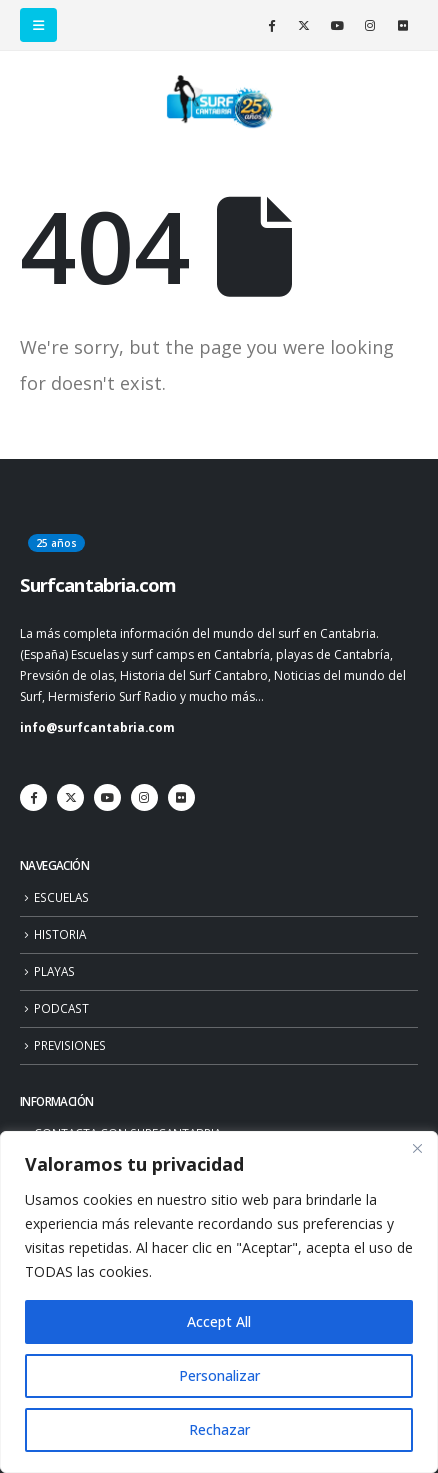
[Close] (417, 1148)
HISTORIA (60, 934)
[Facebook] (271, 25)
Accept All (219, 1321)
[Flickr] (403, 25)
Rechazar (219, 1429)
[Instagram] (370, 25)
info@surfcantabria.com (97, 727)
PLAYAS (54, 971)
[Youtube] (337, 25)
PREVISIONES (70, 1045)
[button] (38, 25)
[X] (304, 25)
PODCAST (61, 1008)
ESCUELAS (61, 897)
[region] (219, 1302)
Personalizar (219, 1375)
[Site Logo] (219, 102)
